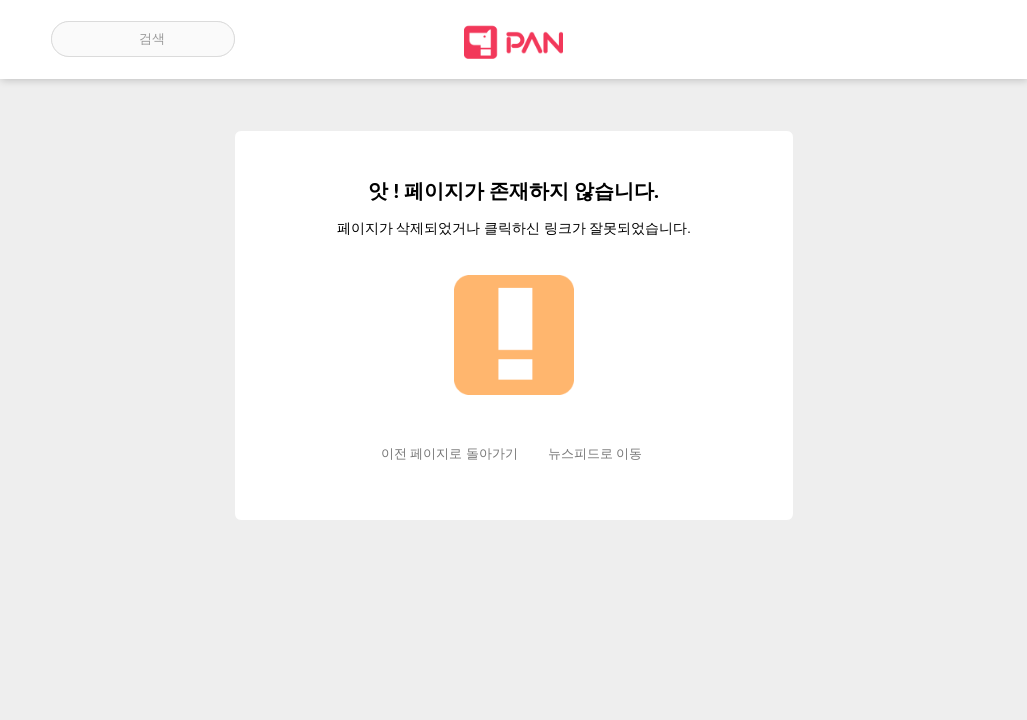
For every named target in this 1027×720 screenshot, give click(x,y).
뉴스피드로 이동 (595, 453)
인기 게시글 (890, 39)
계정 (948, 39)
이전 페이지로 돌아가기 (449, 453)
